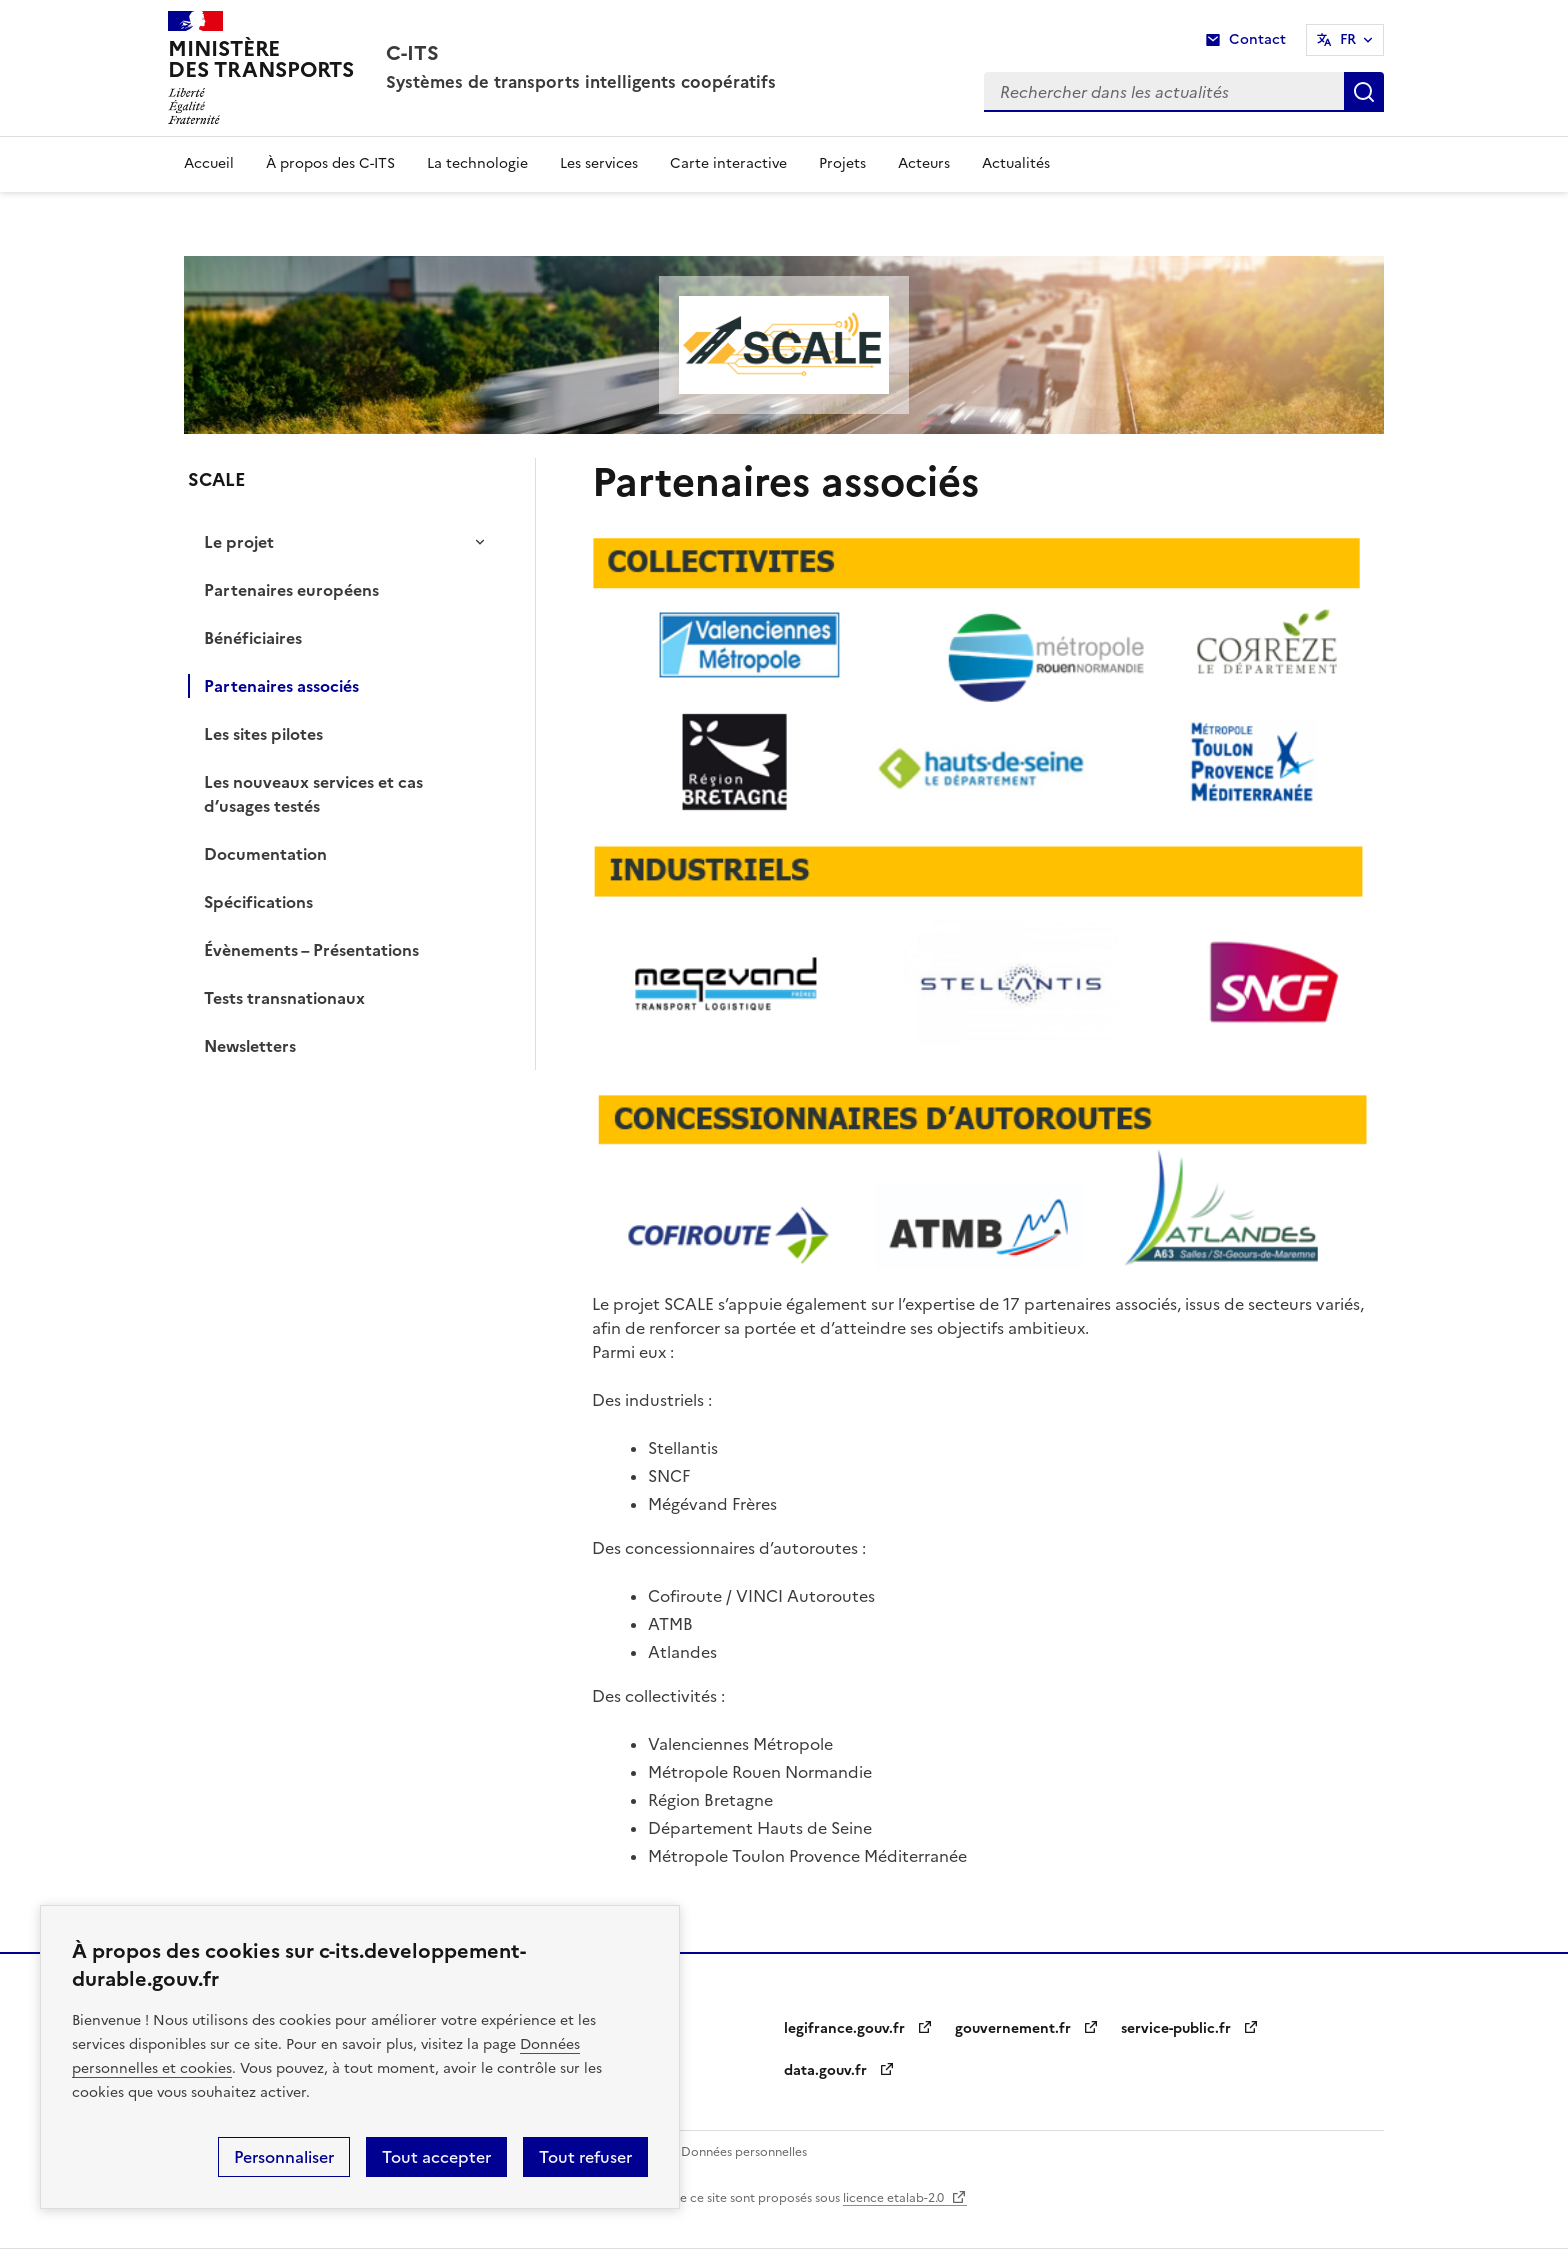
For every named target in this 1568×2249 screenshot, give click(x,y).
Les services (599, 163)
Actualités (1016, 163)
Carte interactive (728, 163)
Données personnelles (744, 2152)
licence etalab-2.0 (905, 2198)
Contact (1257, 39)
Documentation (265, 854)
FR (1348, 39)
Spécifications (258, 902)
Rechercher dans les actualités (1364, 92)
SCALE (217, 479)
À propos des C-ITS (330, 163)
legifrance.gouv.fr (857, 2028)
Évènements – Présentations (311, 950)
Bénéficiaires (253, 638)
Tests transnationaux (284, 998)
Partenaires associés (281, 686)
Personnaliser (284, 2157)
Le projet (239, 542)
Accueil (209, 163)
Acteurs (924, 163)
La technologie (477, 163)
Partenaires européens (291, 590)
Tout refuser (585, 2157)
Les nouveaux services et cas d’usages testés (313, 794)
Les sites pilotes (263, 734)
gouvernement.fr (1026, 2028)
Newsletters (250, 1046)
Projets (842, 163)
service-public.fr (1189, 2028)
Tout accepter (436, 2157)
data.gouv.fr (838, 2070)
